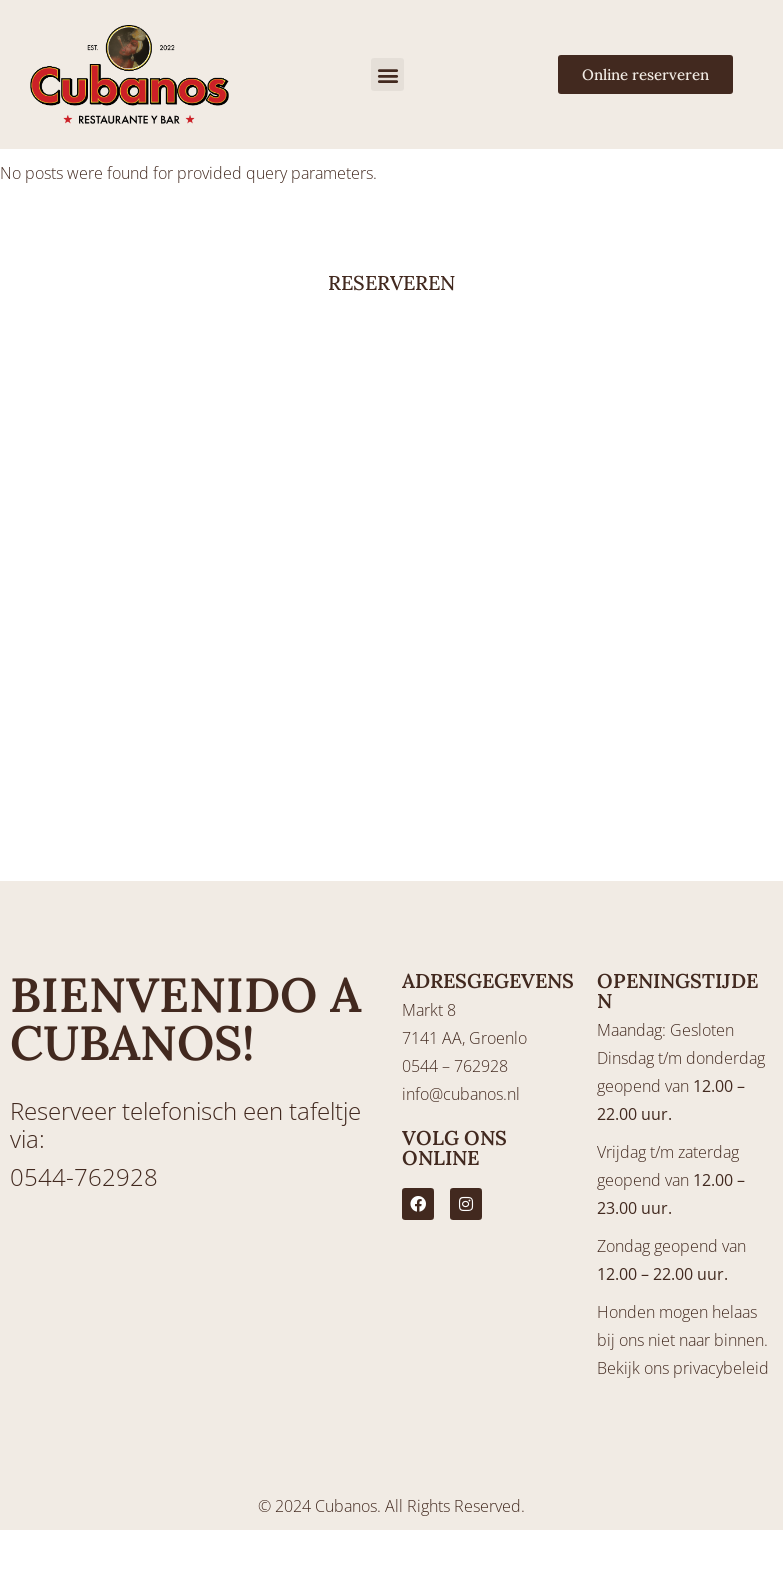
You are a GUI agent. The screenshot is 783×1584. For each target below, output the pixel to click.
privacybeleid (721, 1368)
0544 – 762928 (455, 1066)
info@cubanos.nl (461, 1094)
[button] (387, 74)
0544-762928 (84, 1176)
